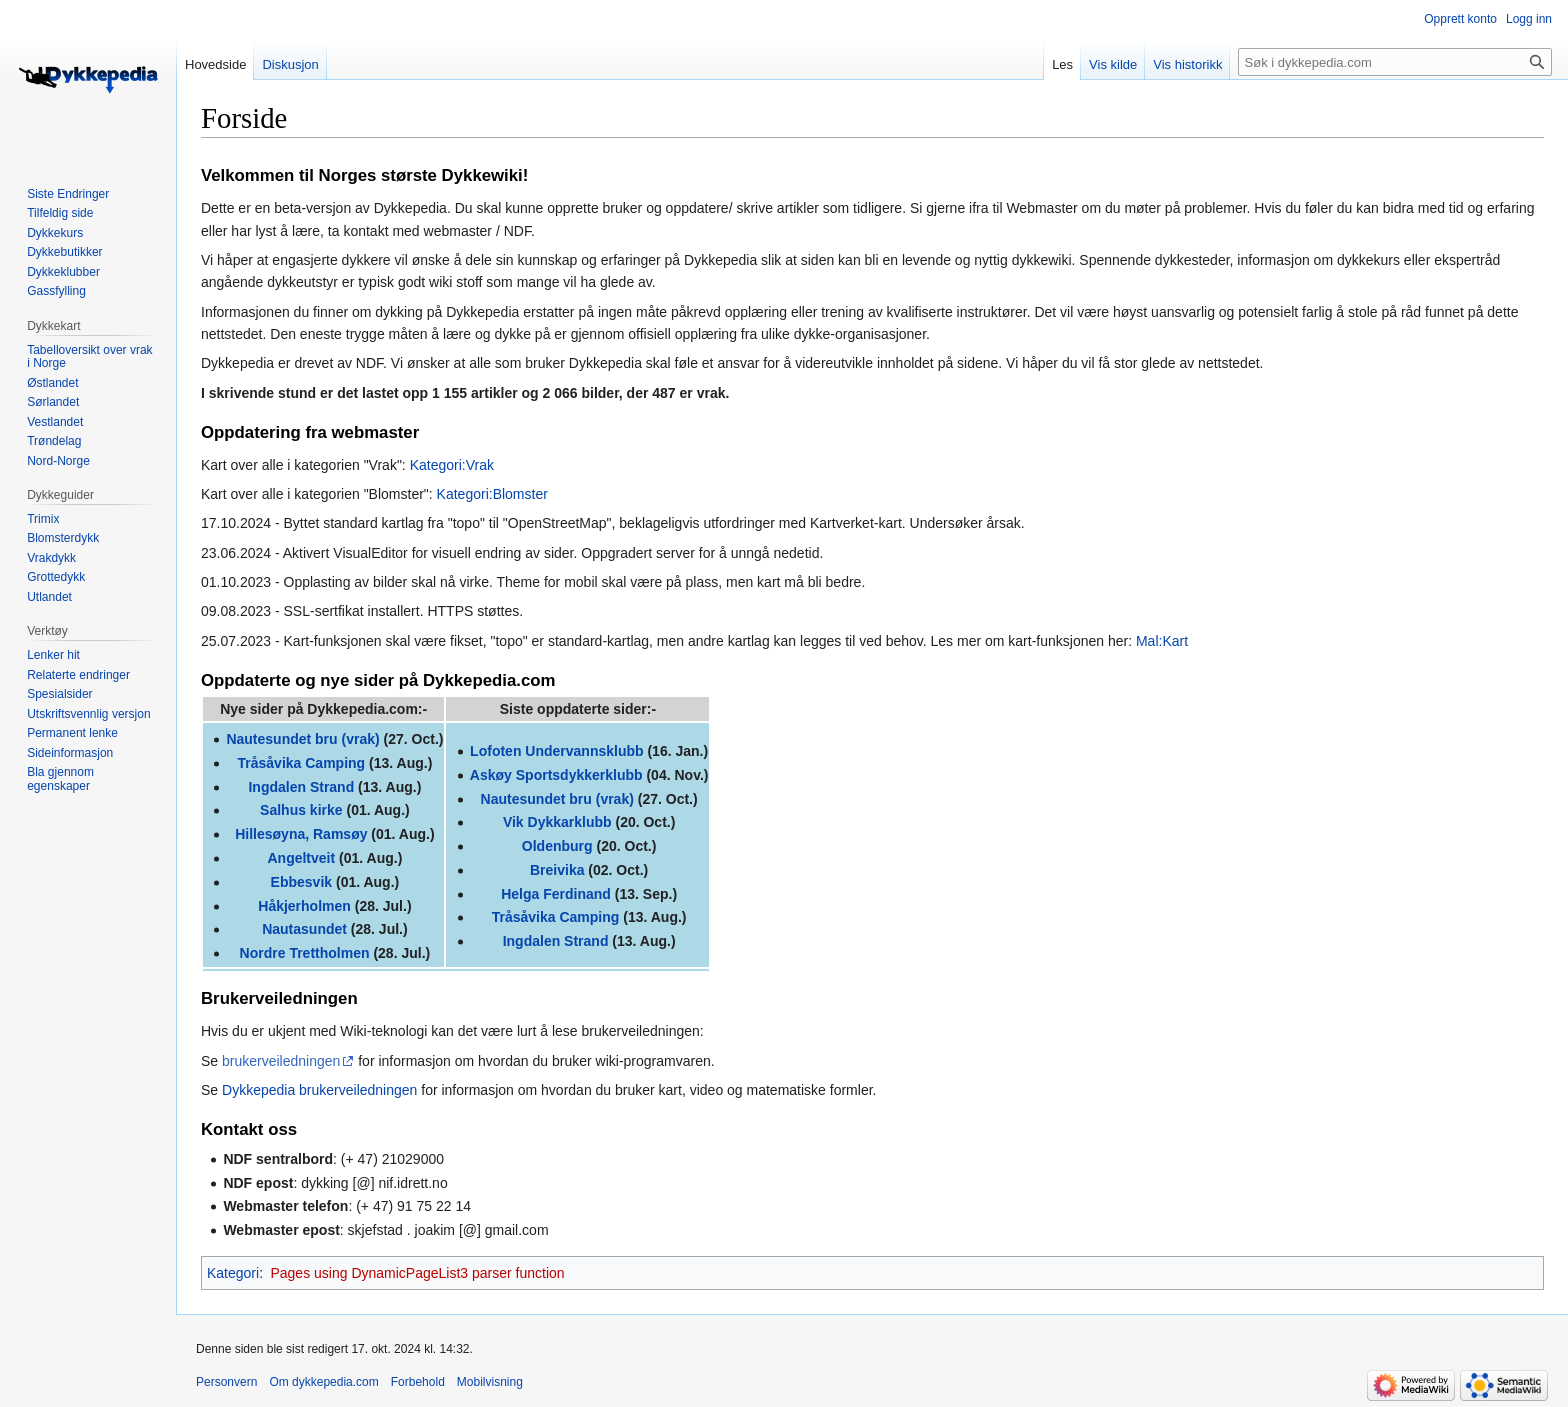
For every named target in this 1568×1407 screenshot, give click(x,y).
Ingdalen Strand (301, 787)
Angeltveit (301, 858)
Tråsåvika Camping (302, 763)
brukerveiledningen (281, 1061)
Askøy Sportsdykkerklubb (556, 775)
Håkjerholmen (304, 906)
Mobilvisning (490, 1382)
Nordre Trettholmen (305, 953)
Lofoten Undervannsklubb (556, 751)
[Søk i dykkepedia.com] (1395, 62)
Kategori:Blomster (492, 494)
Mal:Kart (1162, 641)
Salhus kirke (301, 810)
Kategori (233, 1273)
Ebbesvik (301, 882)
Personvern (226, 1382)
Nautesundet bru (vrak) (302, 739)
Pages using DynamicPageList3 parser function (417, 1273)
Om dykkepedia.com (323, 1382)
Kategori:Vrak (452, 465)
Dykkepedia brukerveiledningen (319, 1090)
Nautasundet (304, 929)
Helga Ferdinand (556, 894)
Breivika (557, 870)
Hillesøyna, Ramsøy (301, 834)
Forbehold (418, 1382)
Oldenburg (557, 846)
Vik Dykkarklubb (557, 822)
